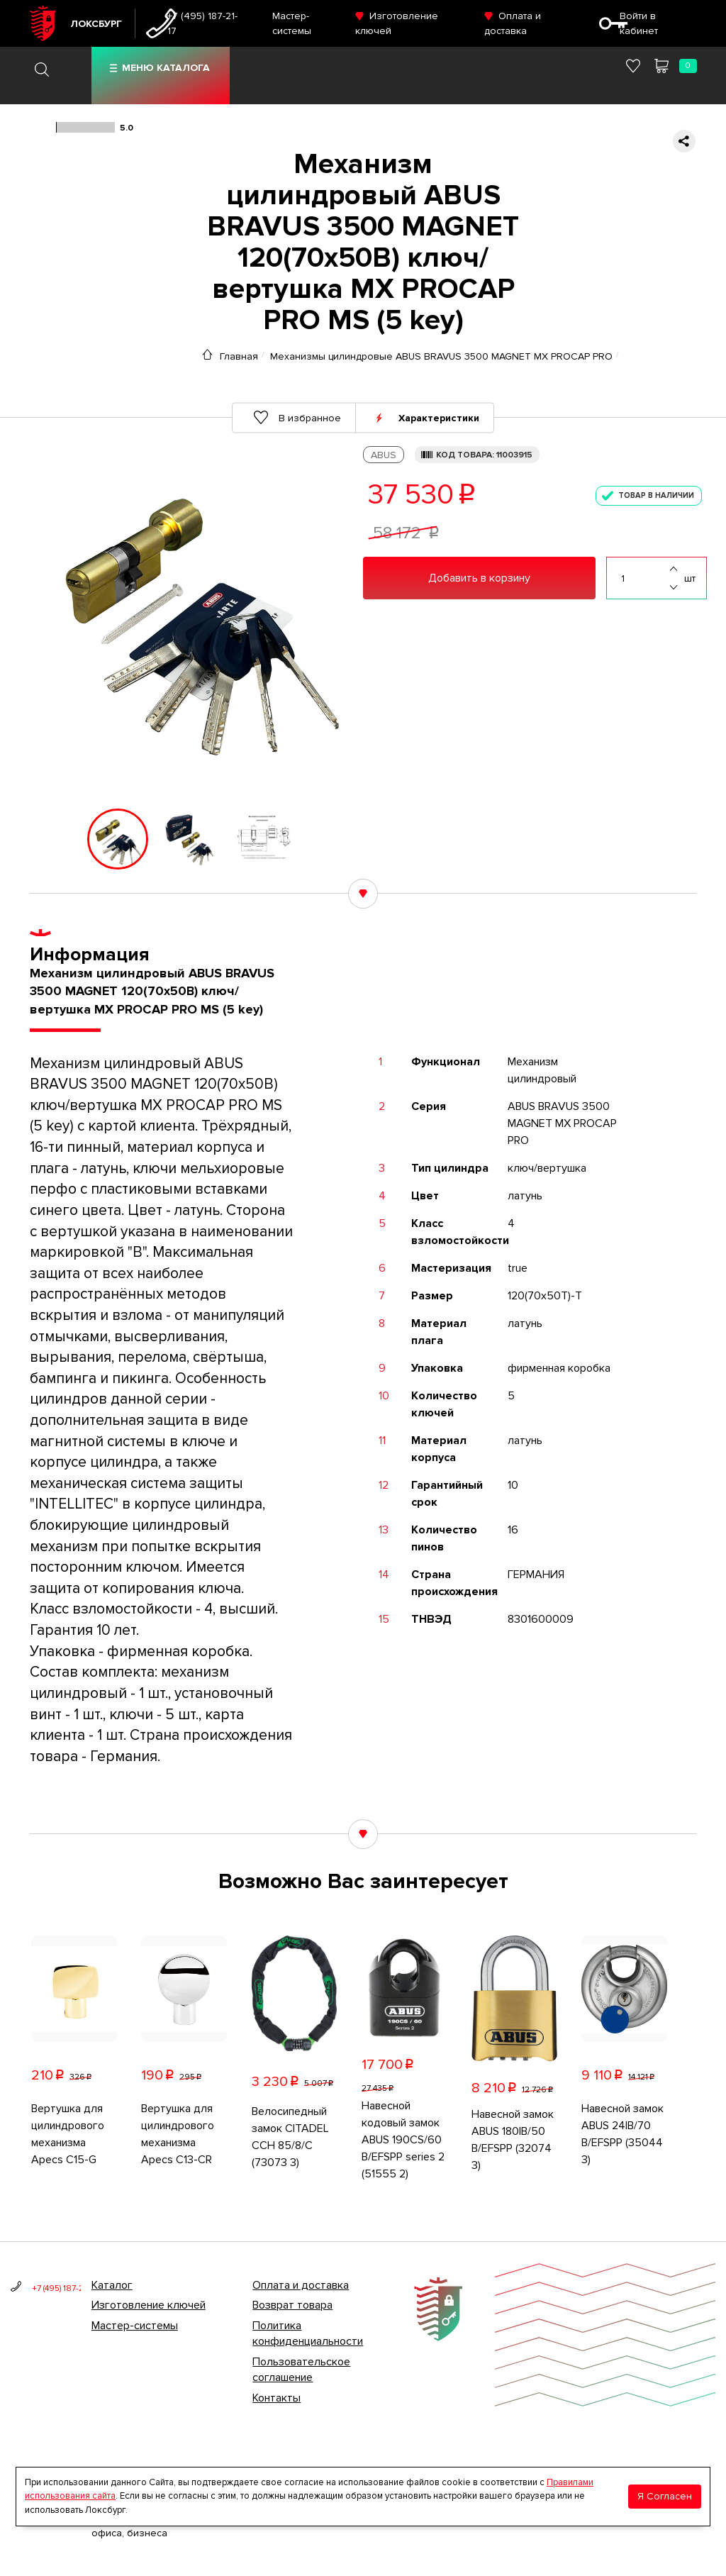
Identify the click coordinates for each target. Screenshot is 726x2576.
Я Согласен (664, 2496)
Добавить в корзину (479, 578)
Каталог (112, 2285)
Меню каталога (166, 68)
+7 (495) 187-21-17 (202, 23)
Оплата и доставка (300, 2285)
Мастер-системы (134, 2326)
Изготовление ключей (148, 2305)
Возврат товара (292, 2305)
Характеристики (438, 417)
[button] (39, 839)
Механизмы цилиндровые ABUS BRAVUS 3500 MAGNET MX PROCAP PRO (441, 356)
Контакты (276, 2398)
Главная (239, 356)
